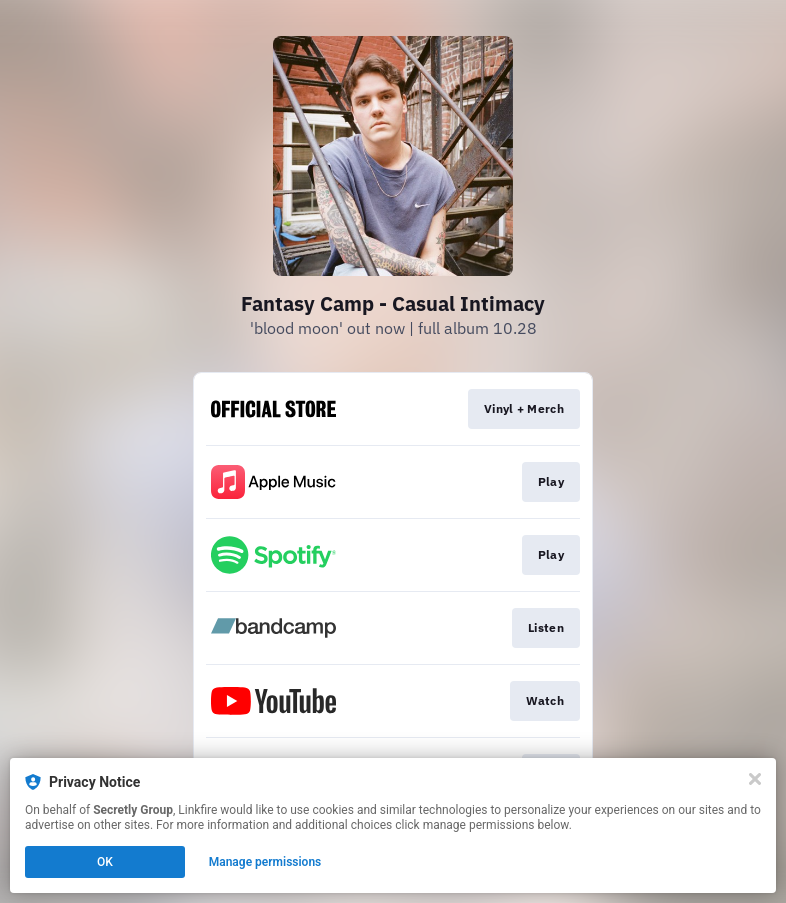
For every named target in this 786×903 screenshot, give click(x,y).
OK (105, 862)
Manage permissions (265, 862)
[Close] (755, 779)
